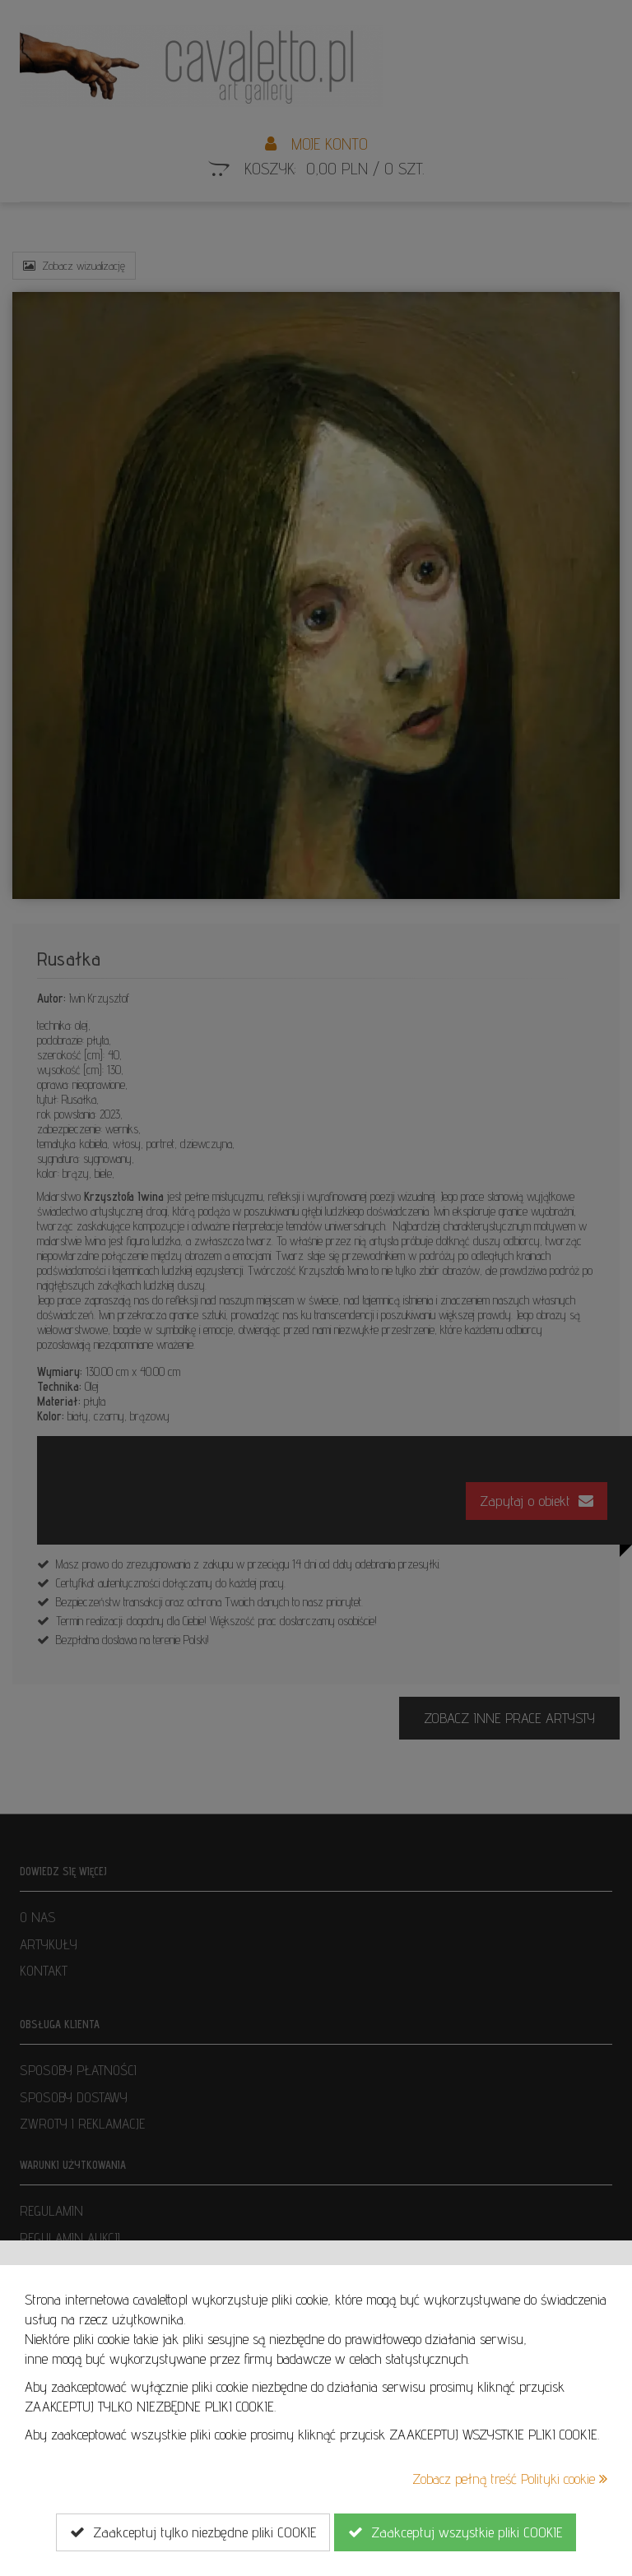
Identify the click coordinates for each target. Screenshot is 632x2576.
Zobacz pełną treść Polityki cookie (509, 2478)
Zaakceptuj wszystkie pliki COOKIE (455, 2532)
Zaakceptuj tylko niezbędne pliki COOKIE (193, 2532)
